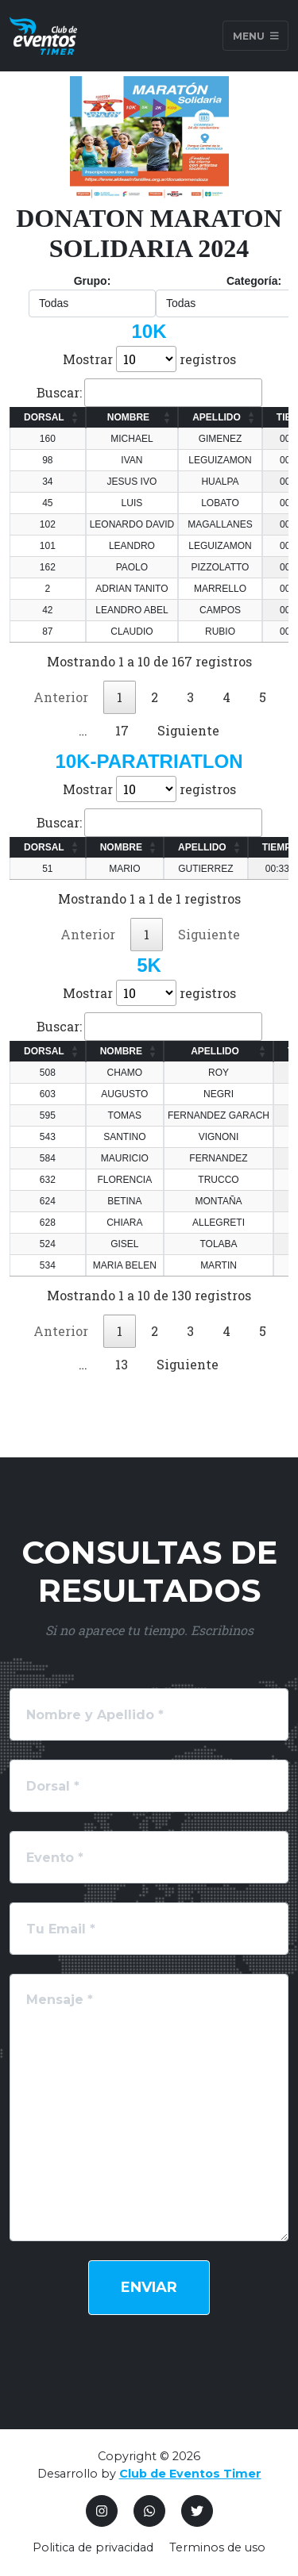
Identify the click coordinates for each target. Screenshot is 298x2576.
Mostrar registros (149, 359)
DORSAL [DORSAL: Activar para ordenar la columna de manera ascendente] (44, 417)
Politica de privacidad (93, 2547)
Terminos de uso (217, 2547)
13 (121, 1364)
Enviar (149, 2287)
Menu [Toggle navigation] (256, 35)
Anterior (60, 697)
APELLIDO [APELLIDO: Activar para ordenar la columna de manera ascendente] (216, 417)
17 (122, 730)
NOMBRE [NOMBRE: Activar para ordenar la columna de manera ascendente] (128, 417)
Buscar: (149, 392)
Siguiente (188, 730)
